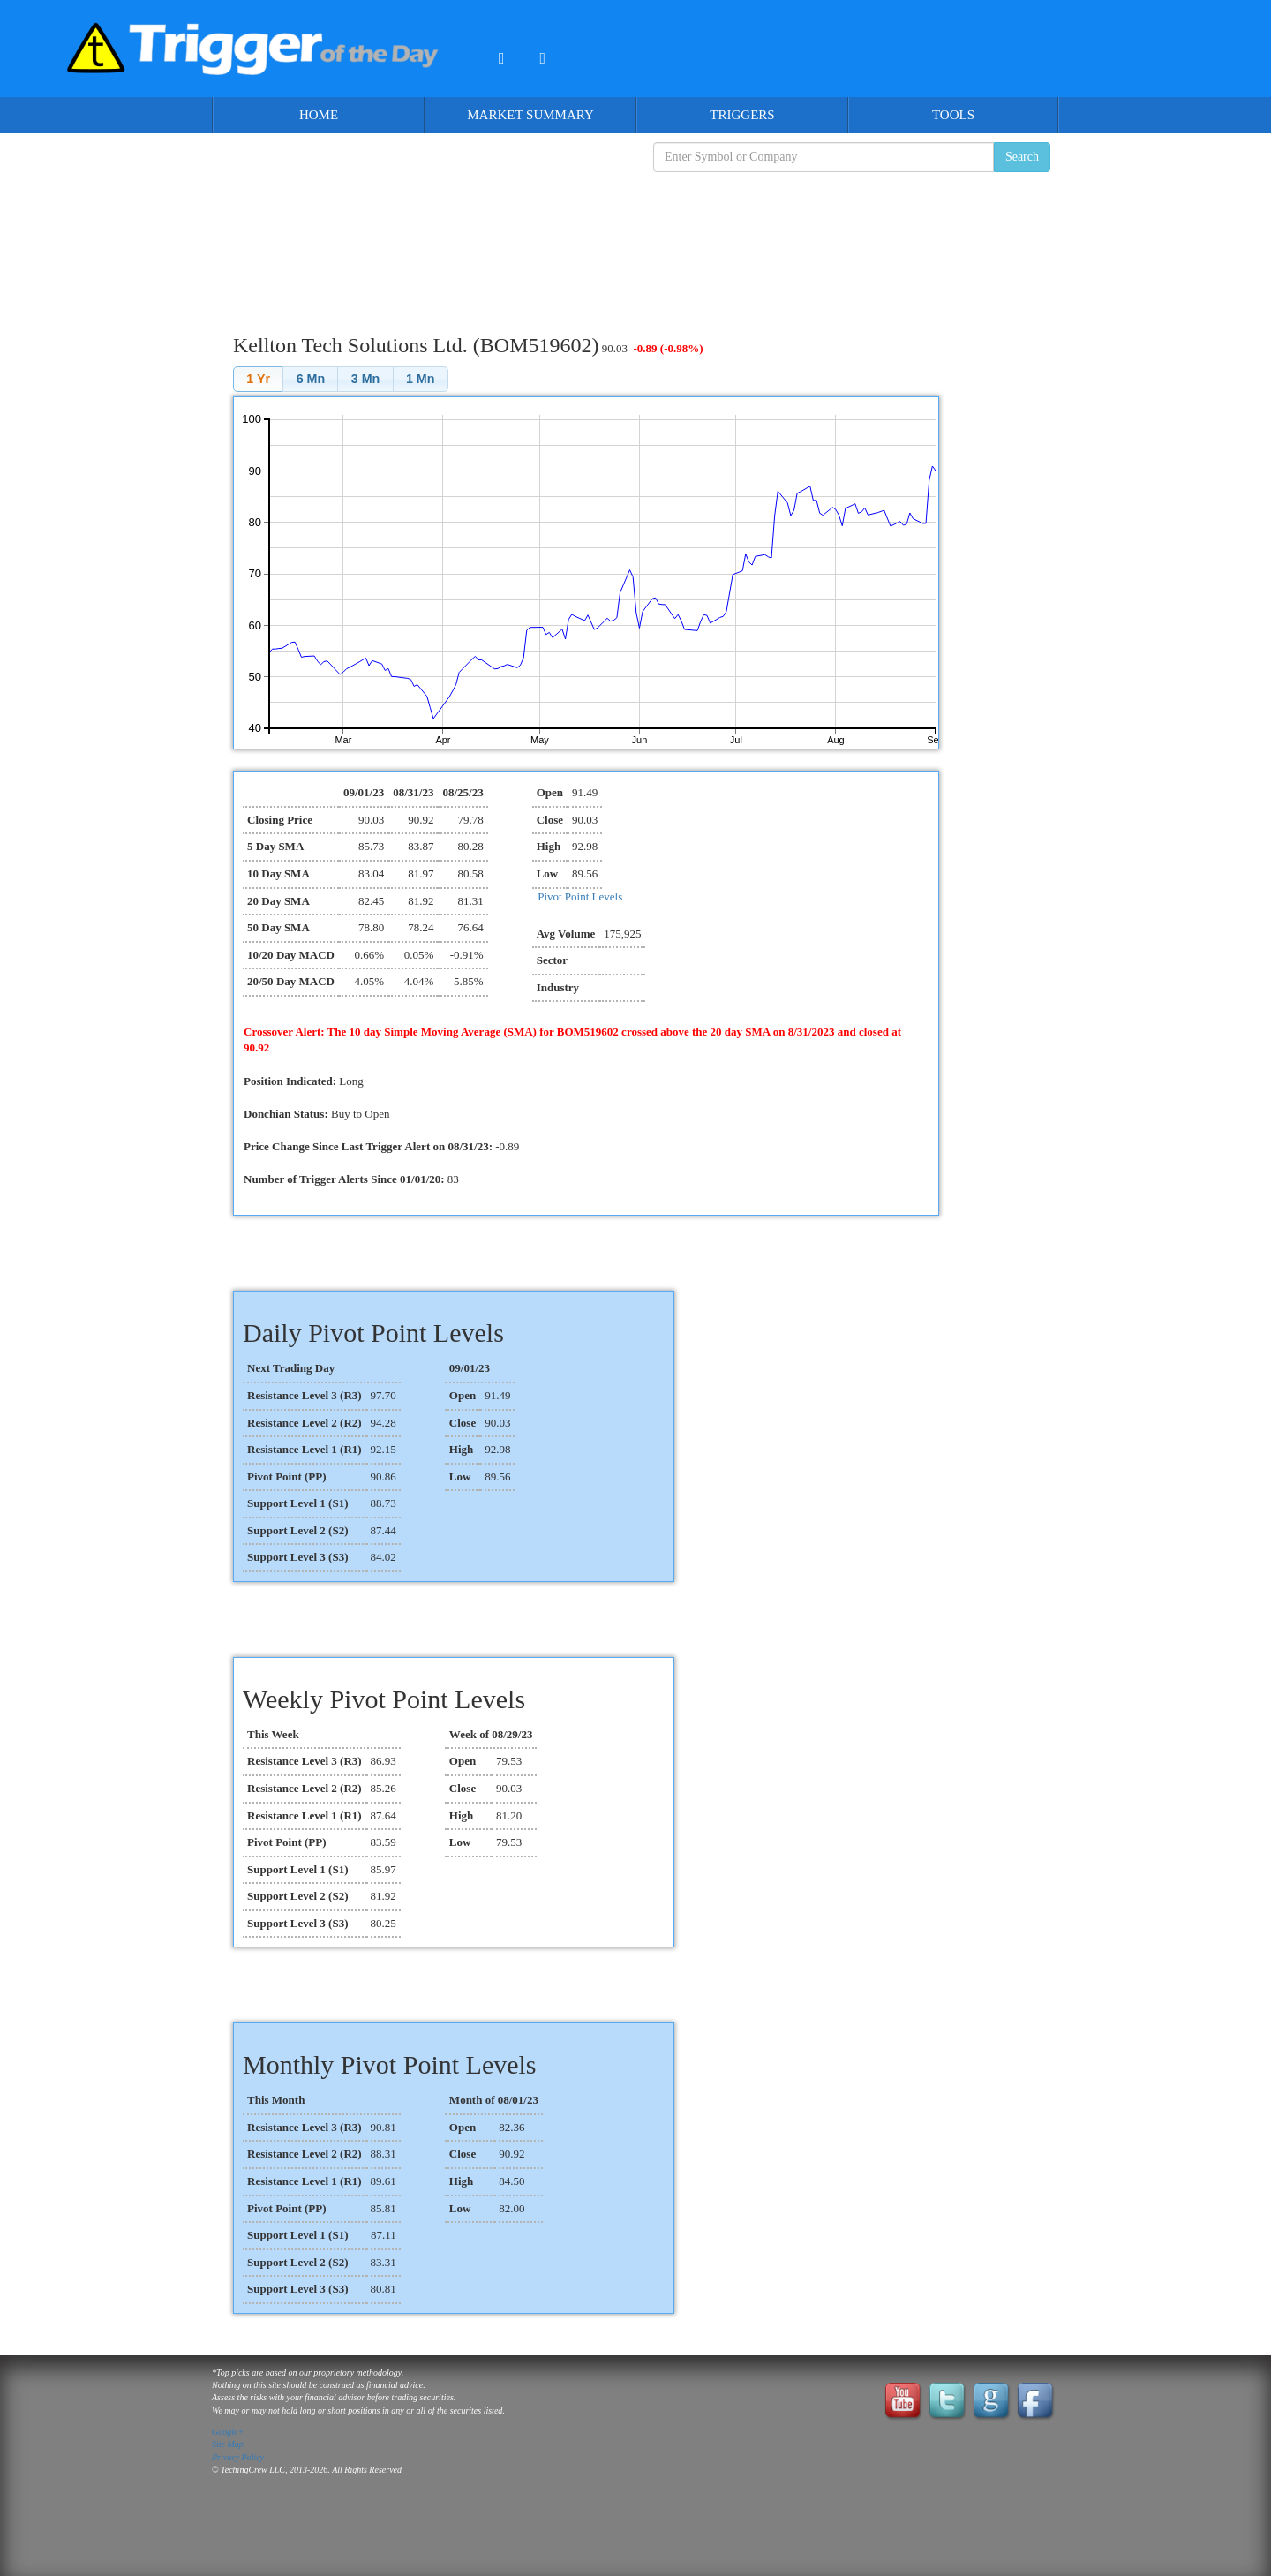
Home (318, 115)
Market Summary (530, 115)
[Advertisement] (635, 239)
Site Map (228, 2444)
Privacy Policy (238, 2457)
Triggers (742, 115)
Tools (953, 115)
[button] (258, 379)
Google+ (228, 2432)
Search (1022, 156)
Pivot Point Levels (580, 896)
